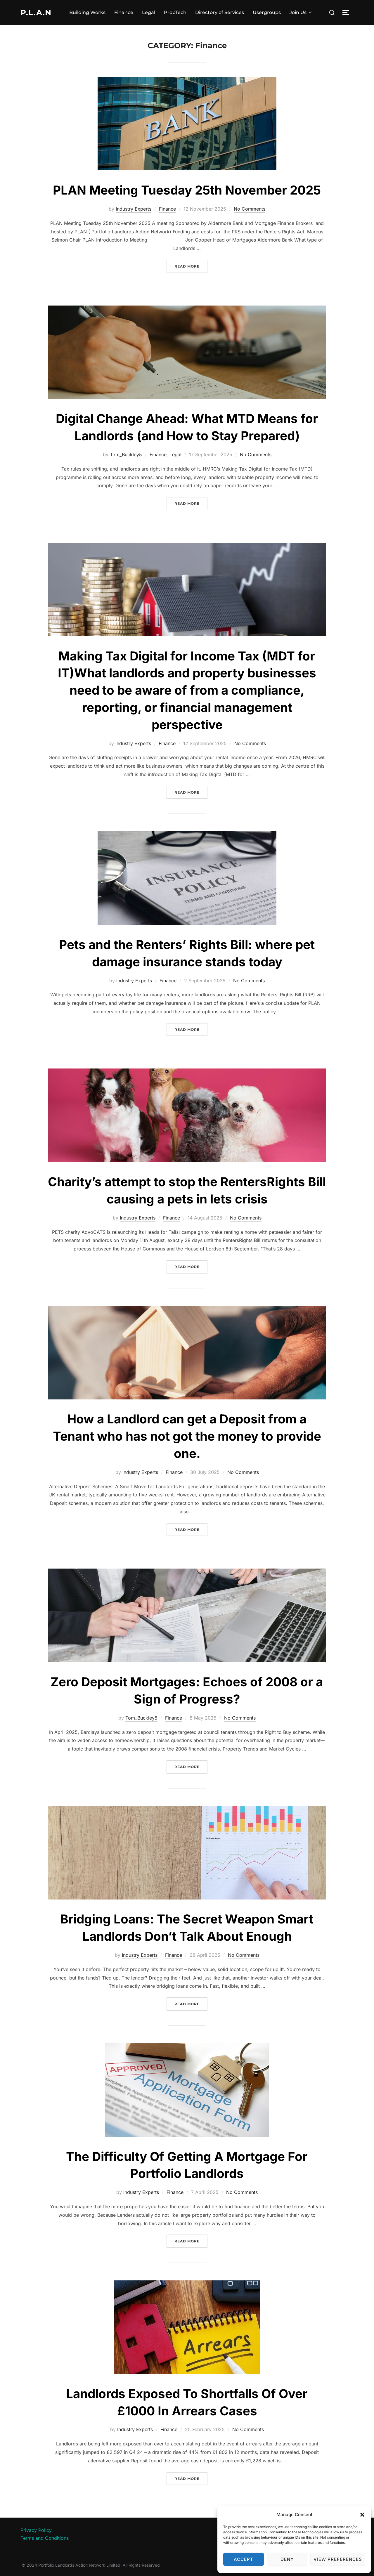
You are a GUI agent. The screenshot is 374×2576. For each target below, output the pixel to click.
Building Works (87, 12)
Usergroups (267, 12)
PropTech (175, 12)
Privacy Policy (36, 2530)
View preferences (338, 2559)
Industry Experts (133, 209)
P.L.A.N (35, 12)
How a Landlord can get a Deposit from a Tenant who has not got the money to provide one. (187, 1436)
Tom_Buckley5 (126, 454)
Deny (287, 2559)
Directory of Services (219, 12)
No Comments (249, 209)
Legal (148, 12)
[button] (362, 2515)
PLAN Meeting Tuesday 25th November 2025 (187, 190)
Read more (190, 265)
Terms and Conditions (44, 2538)
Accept (243, 2559)
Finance (123, 12)
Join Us (301, 12)
